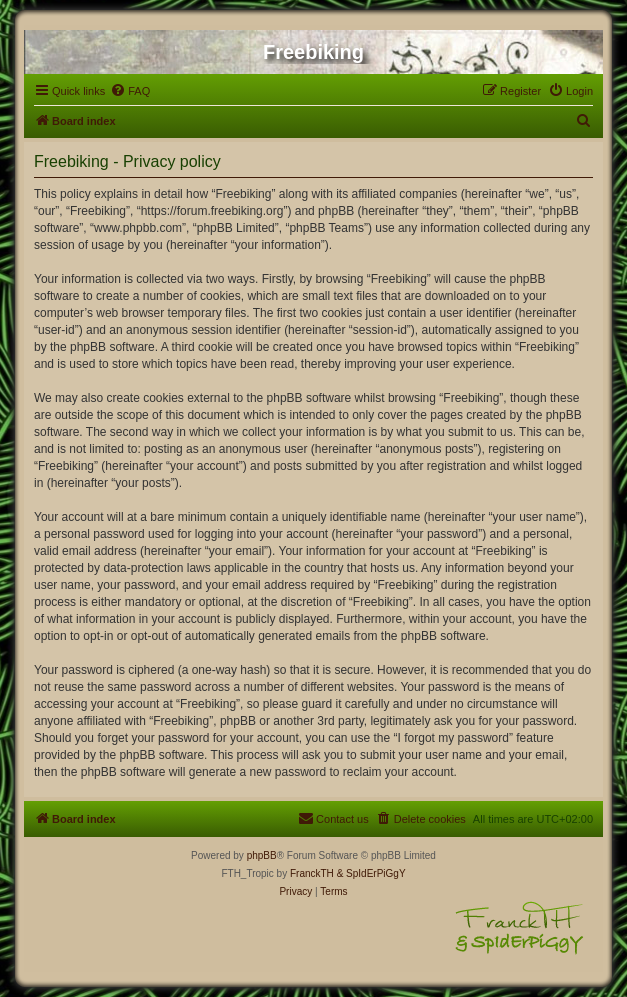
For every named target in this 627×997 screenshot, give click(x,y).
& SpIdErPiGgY (371, 873)
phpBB (262, 855)
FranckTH (312, 873)
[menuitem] (130, 91)
